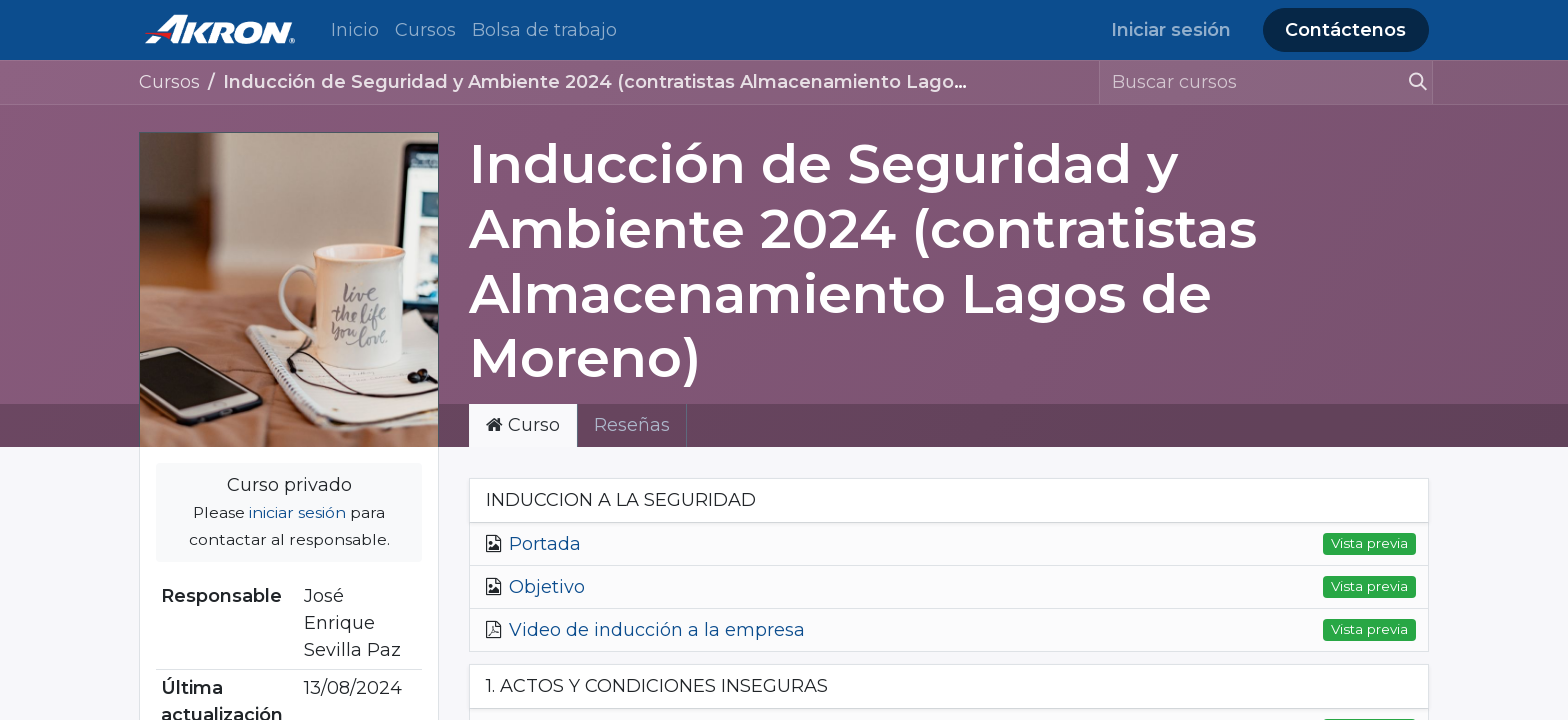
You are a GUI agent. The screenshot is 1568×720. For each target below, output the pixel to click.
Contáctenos (1345, 30)
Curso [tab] (523, 425)
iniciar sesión (297, 512)
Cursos (169, 82)
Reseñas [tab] (632, 425)
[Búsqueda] (1409, 82)
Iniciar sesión (1171, 30)
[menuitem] (355, 30)
